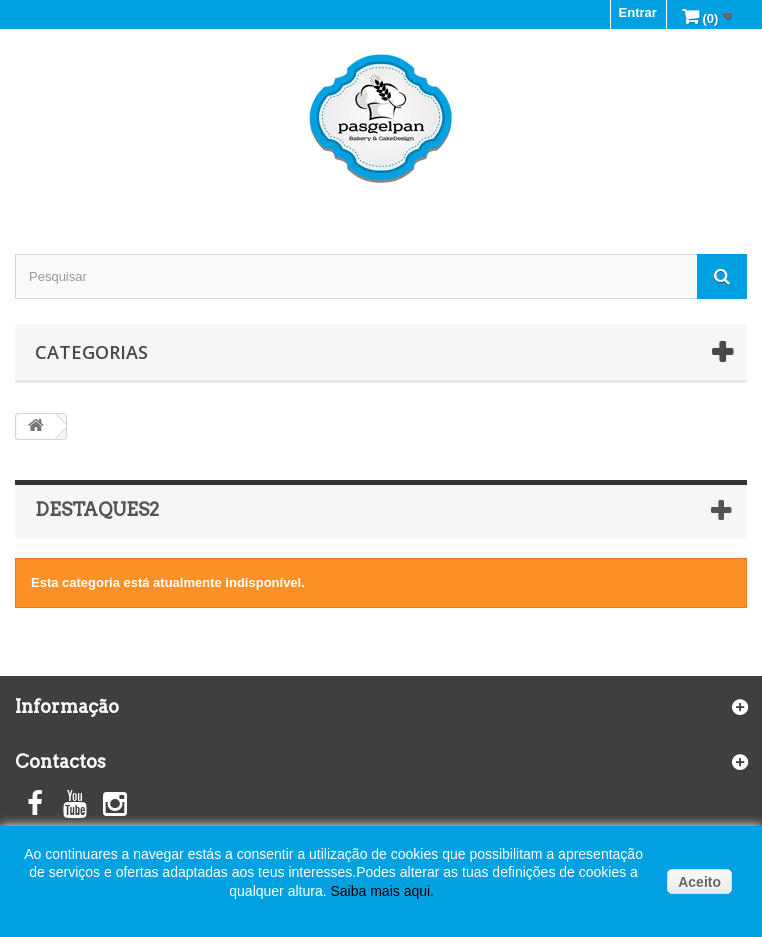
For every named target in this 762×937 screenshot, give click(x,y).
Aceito (699, 882)
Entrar (638, 12)
